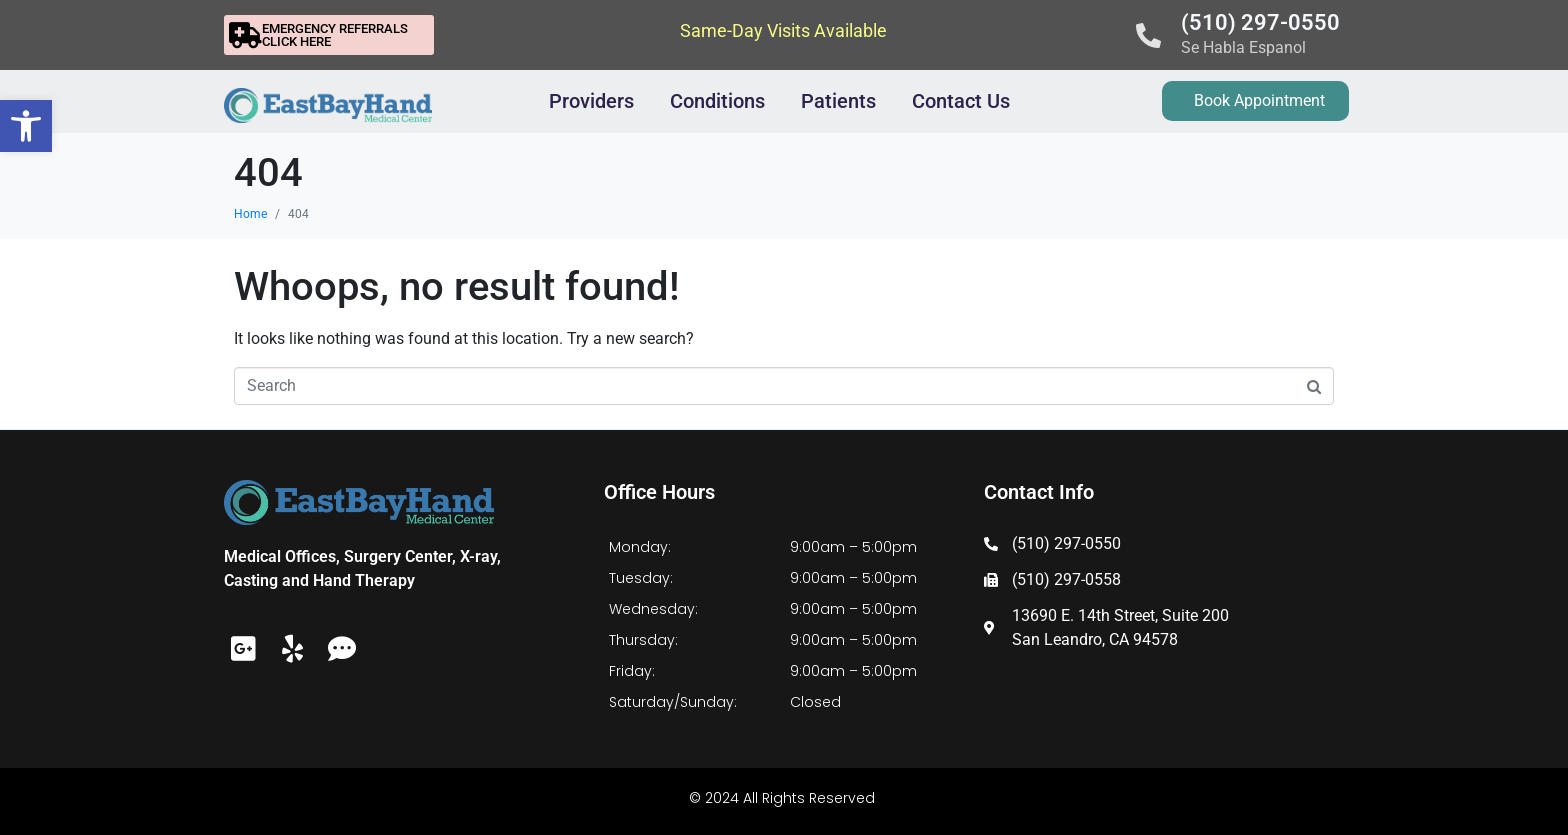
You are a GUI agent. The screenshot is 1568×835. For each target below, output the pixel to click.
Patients (838, 101)
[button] (26, 126)
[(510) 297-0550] (1148, 35)
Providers (591, 101)
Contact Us (961, 101)
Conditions (717, 101)
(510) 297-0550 (1260, 22)
